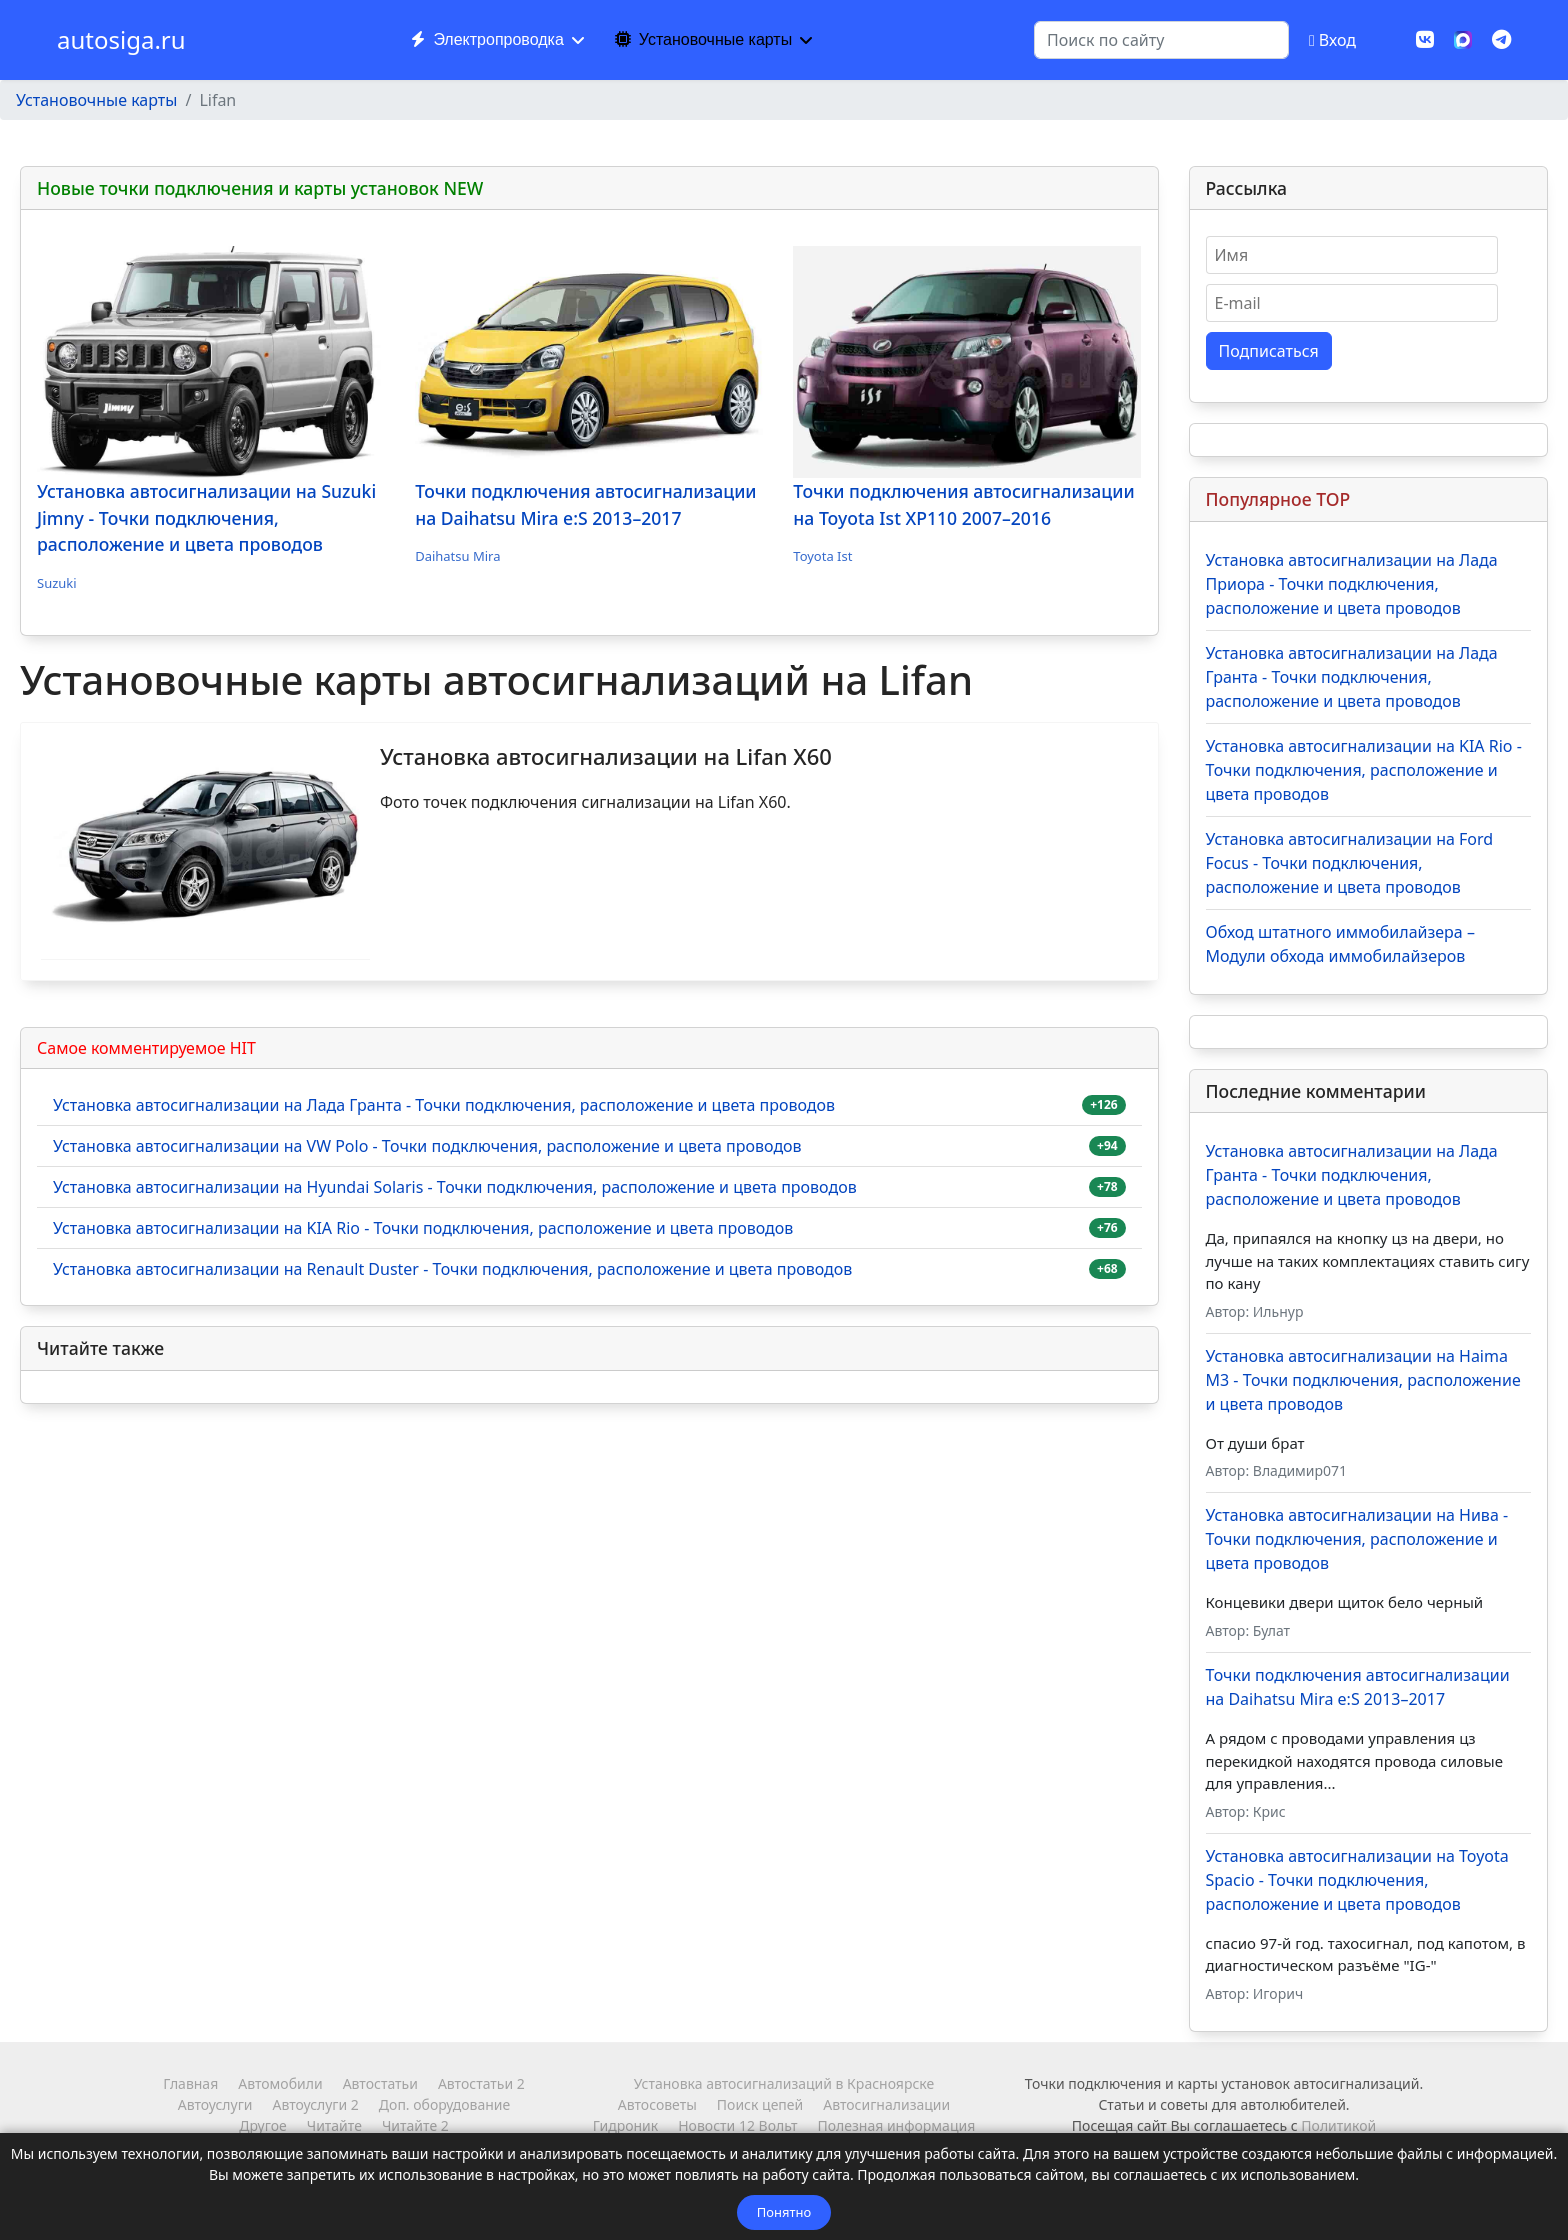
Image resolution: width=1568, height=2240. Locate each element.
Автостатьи (380, 2083)
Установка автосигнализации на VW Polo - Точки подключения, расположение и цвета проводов (427, 1146)
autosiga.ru (121, 40)
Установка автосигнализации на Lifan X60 (606, 756)
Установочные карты (703, 39)
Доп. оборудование (444, 2104)
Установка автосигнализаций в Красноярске (784, 2083)
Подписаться (1269, 351)
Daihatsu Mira (457, 556)
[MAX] (1463, 38)
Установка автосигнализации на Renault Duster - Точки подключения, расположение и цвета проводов (452, 1269)
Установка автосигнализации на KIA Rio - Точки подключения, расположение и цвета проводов (423, 1228)
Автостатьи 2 (481, 2083)
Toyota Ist (822, 556)
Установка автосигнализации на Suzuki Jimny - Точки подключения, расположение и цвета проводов (206, 517)
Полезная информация (896, 2125)
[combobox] (1161, 40)
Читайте (334, 2125)
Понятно (784, 2212)
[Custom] (1501, 39)
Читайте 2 (415, 2125)
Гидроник (625, 2125)
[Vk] (1425, 39)
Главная (190, 2083)
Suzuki (57, 583)
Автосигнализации (886, 2104)
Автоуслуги (215, 2104)
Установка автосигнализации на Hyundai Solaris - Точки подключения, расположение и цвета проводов (455, 1187)
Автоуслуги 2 (315, 2104)
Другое (262, 2125)
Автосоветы (657, 2104)
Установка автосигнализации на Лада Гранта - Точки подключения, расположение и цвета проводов (444, 1105)
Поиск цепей (760, 2104)
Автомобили (280, 2083)
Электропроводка (487, 39)
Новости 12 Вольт (737, 2125)
